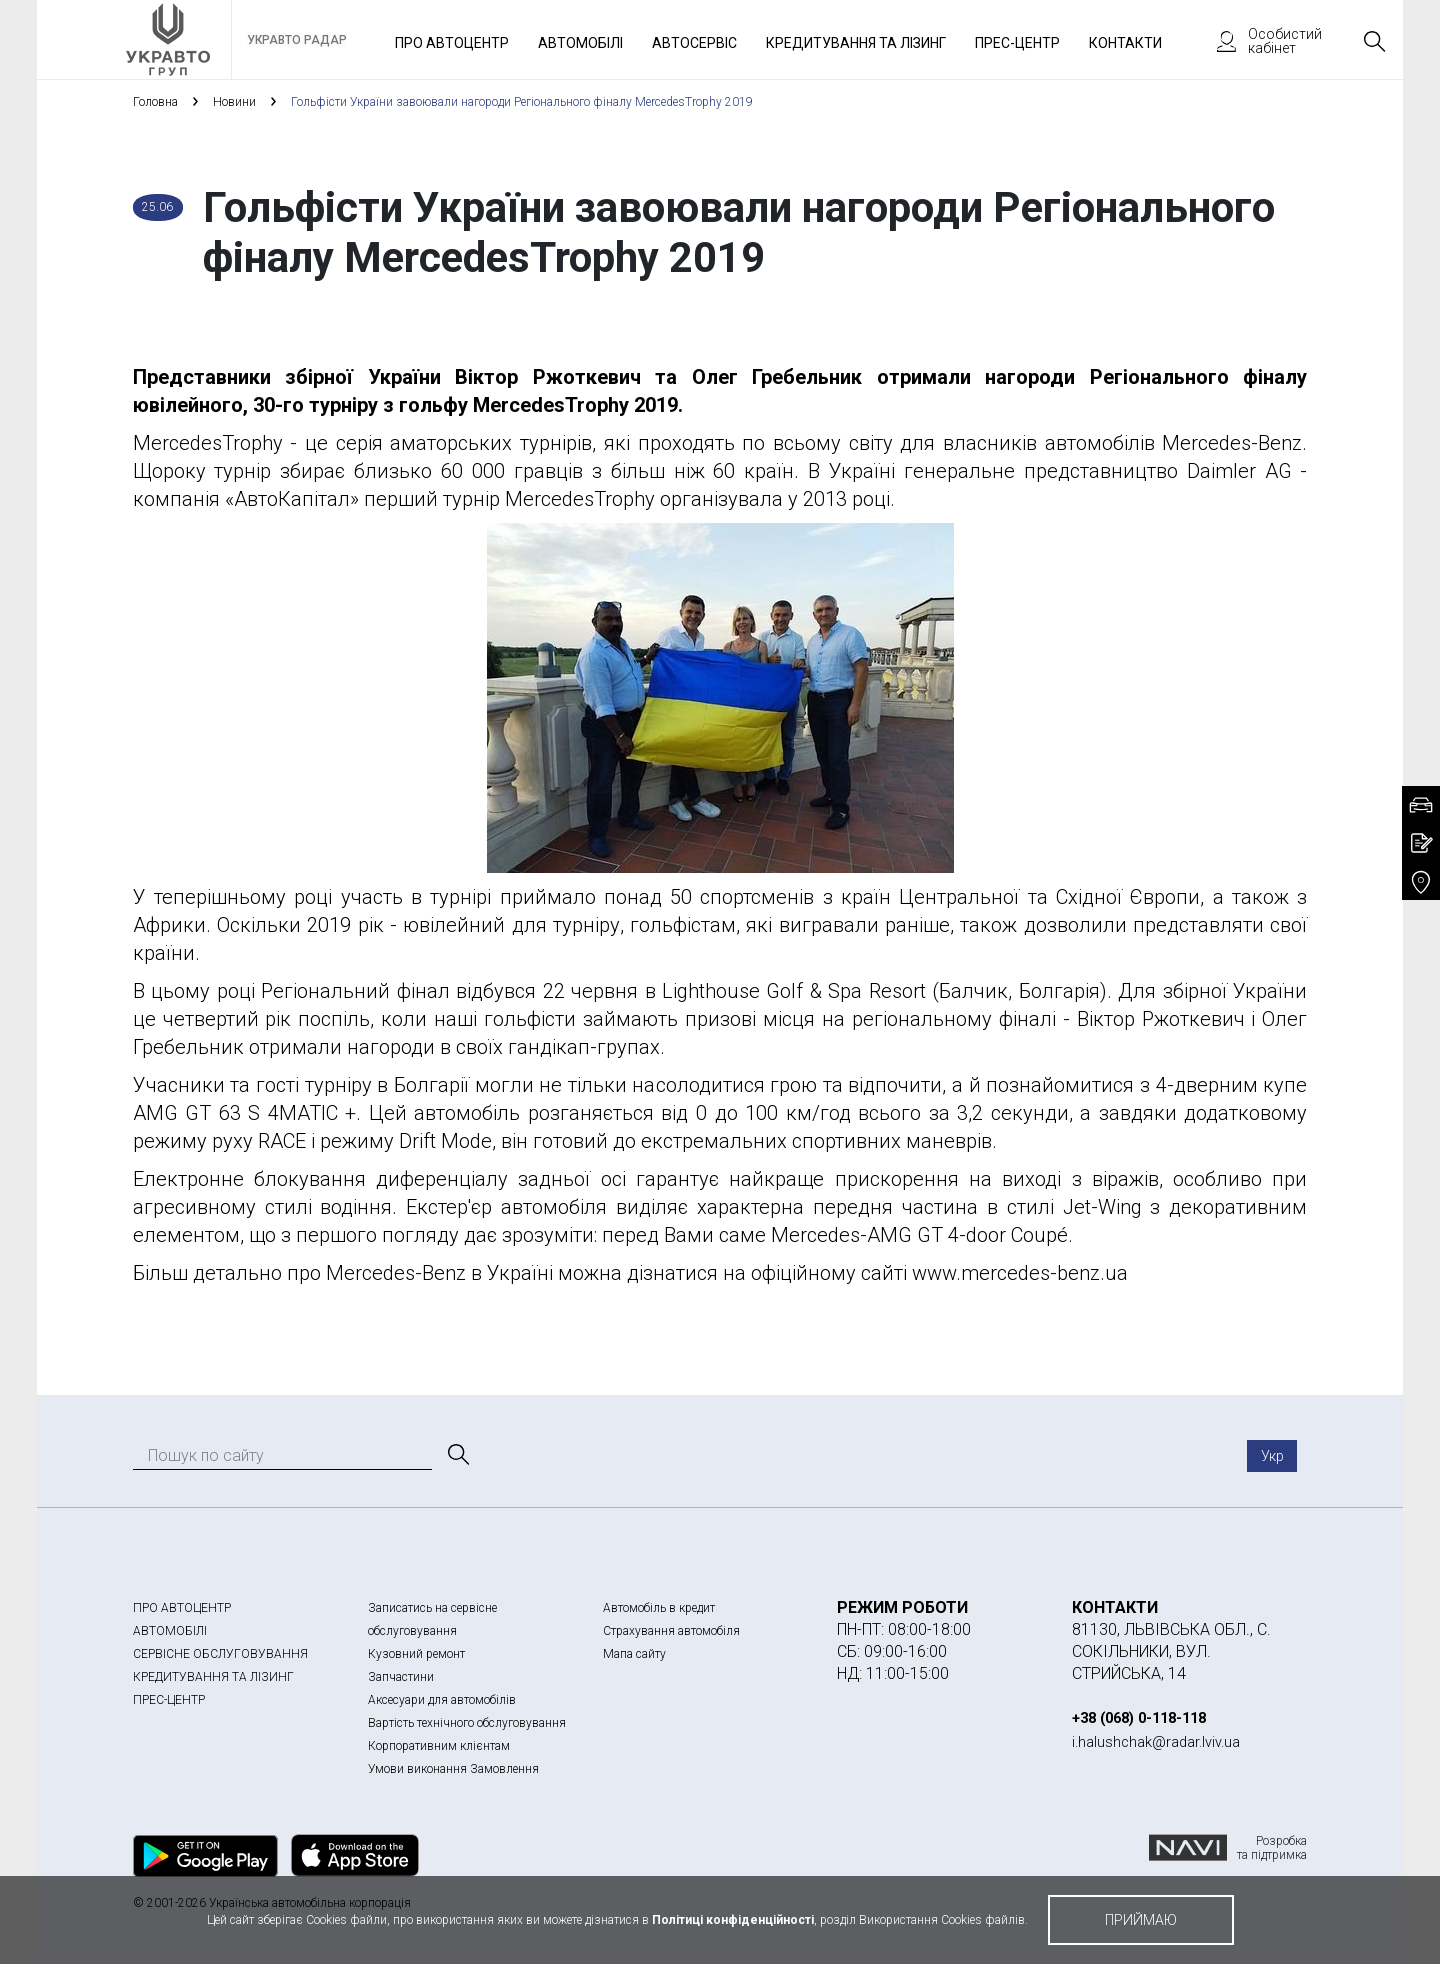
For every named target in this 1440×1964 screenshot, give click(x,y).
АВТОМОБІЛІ (170, 1631)
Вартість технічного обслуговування (467, 1723)
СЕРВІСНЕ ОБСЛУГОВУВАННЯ (220, 1654)
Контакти (1125, 43)
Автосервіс (694, 43)
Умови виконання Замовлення (453, 1769)
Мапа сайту (634, 1654)
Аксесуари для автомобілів (442, 1700)
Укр (1272, 1456)
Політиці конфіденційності (733, 1920)
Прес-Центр (1017, 43)
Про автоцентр (452, 43)
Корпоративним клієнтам (439, 1746)
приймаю (1141, 1920)
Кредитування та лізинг (856, 43)
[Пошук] (457, 1455)
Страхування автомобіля (671, 1631)
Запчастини (401, 1677)
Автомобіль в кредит (659, 1608)
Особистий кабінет (1260, 41)
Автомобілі (580, 43)
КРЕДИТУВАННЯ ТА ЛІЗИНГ (213, 1677)
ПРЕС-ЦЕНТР (169, 1700)
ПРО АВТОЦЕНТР (182, 1608)
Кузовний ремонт (416, 1654)
